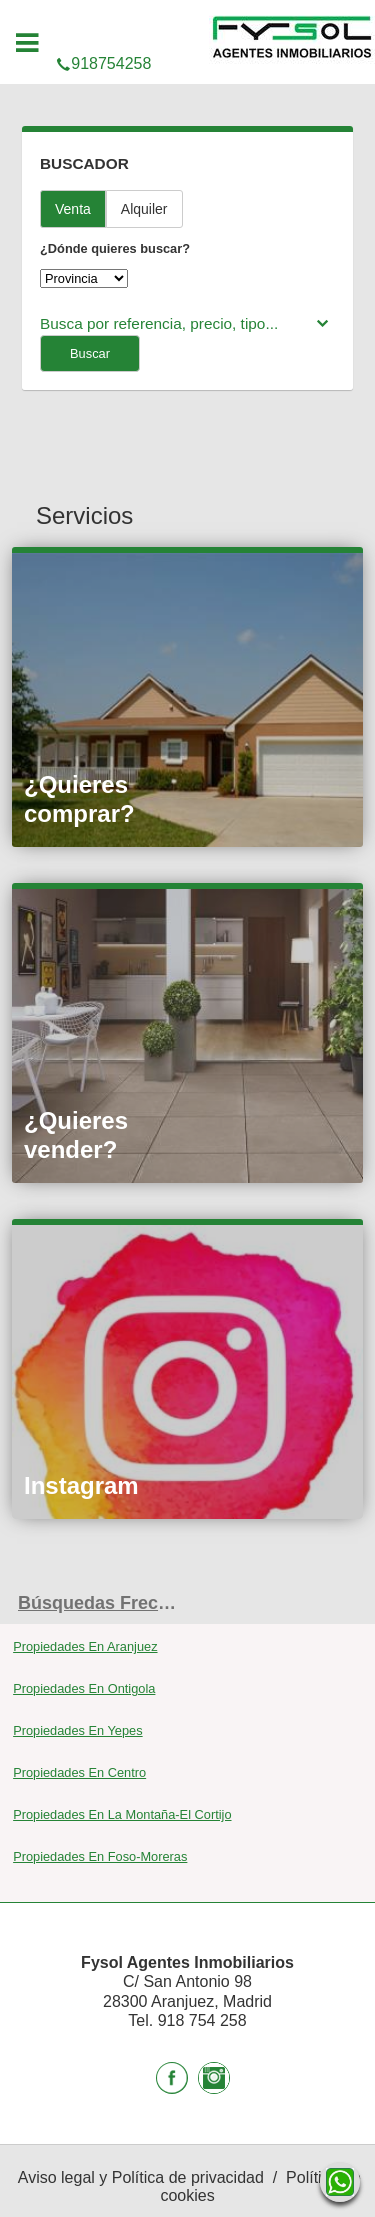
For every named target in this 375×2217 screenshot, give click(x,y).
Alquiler (144, 209)
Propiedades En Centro (79, 1772)
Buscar (90, 353)
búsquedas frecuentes (103, 1603)
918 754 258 (202, 2020)
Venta (73, 209)
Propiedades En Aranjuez (85, 1646)
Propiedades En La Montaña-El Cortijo (122, 1814)
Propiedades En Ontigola (84, 1688)
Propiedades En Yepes (78, 1730)
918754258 (187, 22)
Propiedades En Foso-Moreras (100, 1856)
